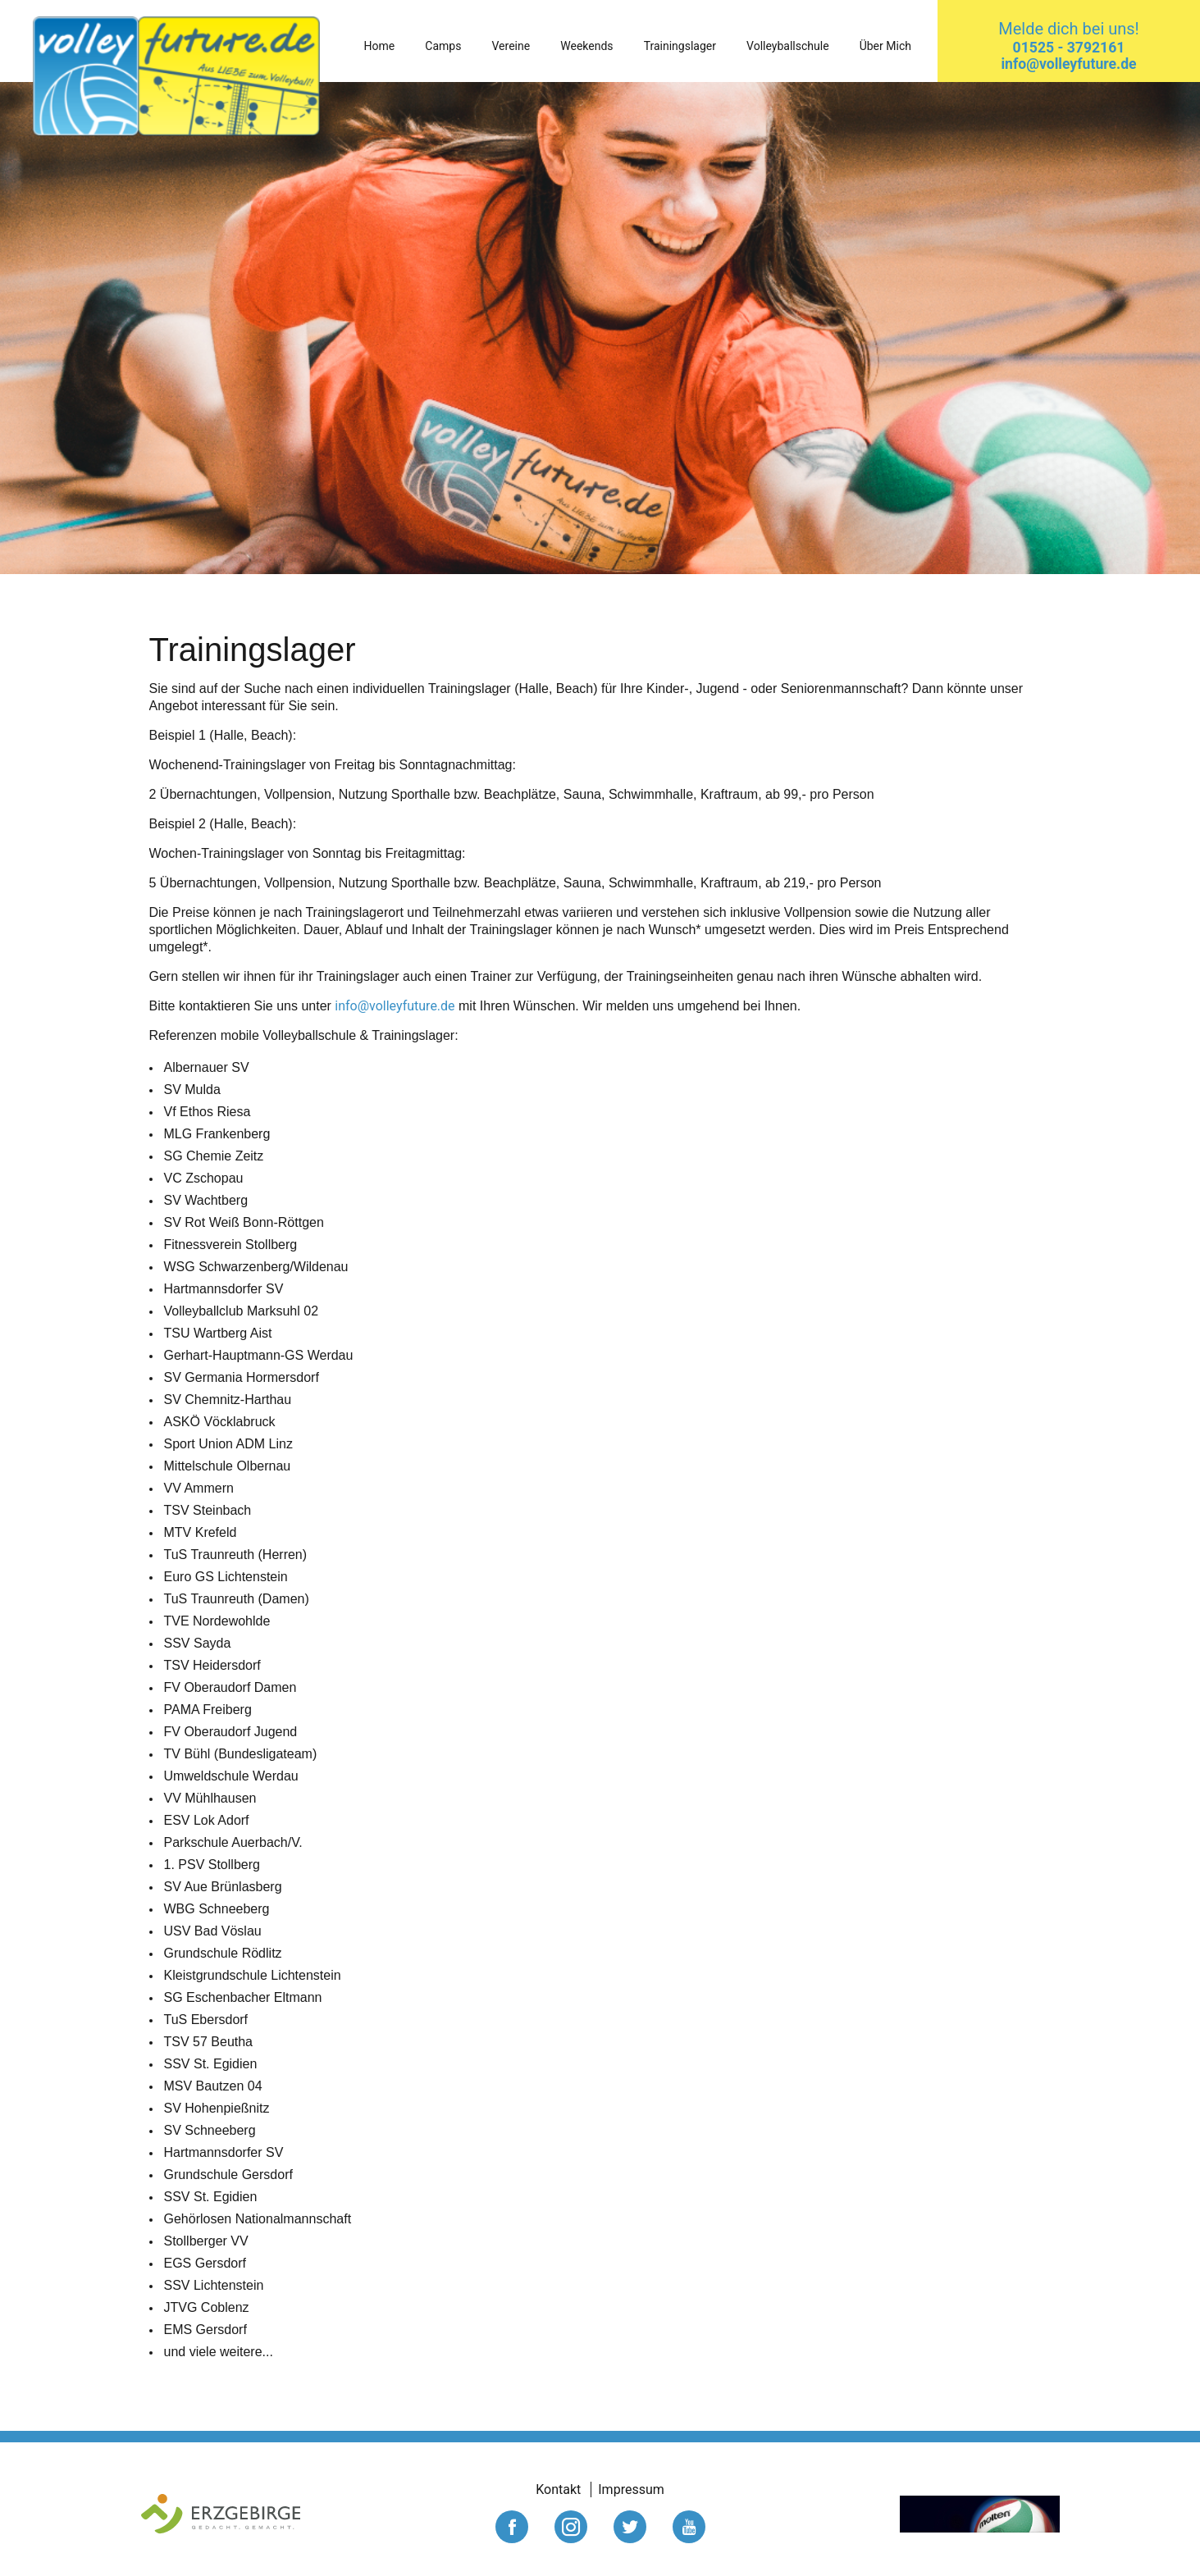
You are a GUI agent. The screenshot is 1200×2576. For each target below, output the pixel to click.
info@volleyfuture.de (394, 1006)
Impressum (631, 2489)
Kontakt (558, 2489)
